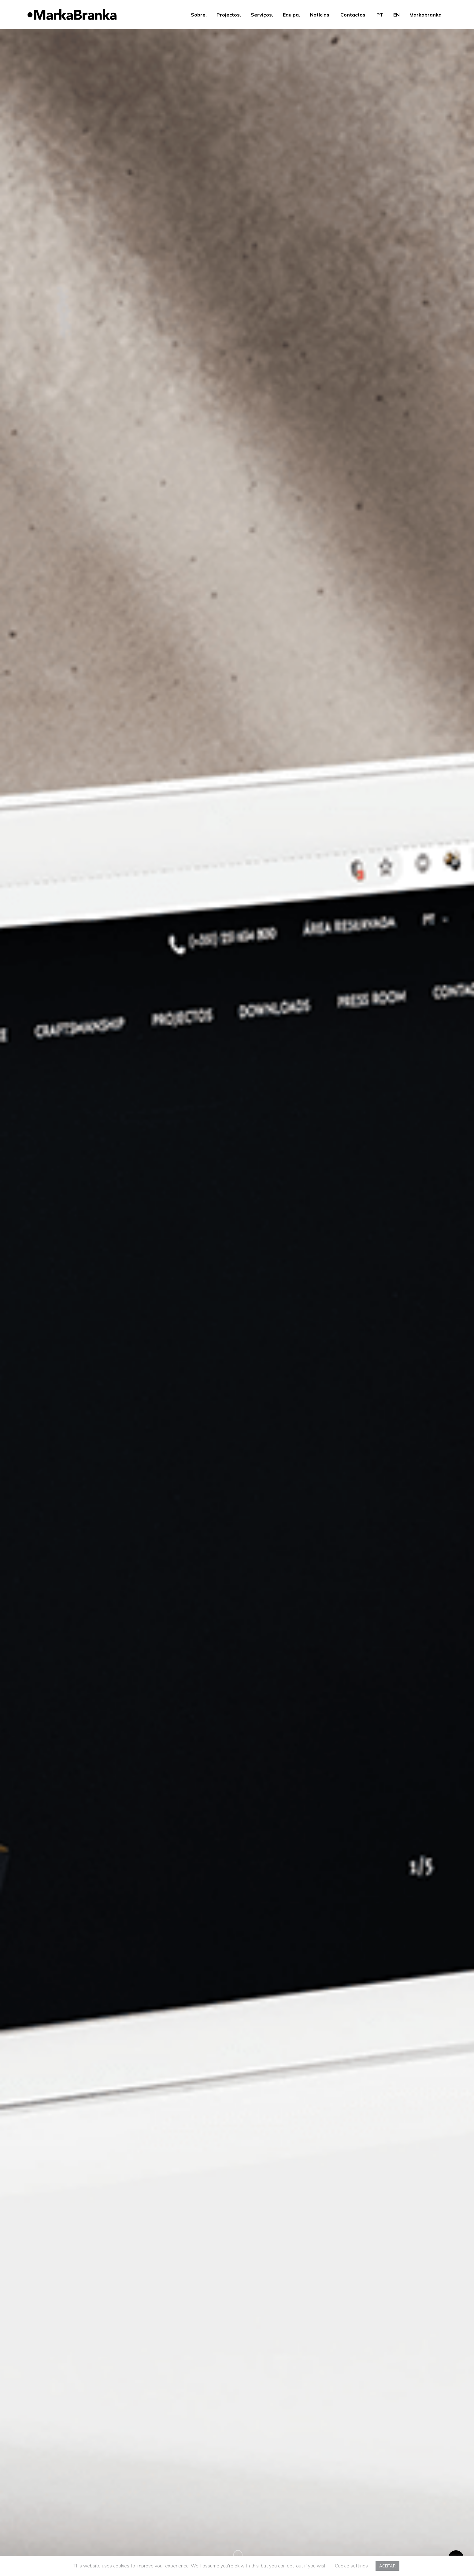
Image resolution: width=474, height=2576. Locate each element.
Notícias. (320, 14)
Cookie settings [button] (351, 2566)
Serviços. (262, 14)
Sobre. (199, 14)
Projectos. (229, 14)
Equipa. (291, 14)
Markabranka (425, 14)
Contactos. (353, 14)
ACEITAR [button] (387, 2565)
